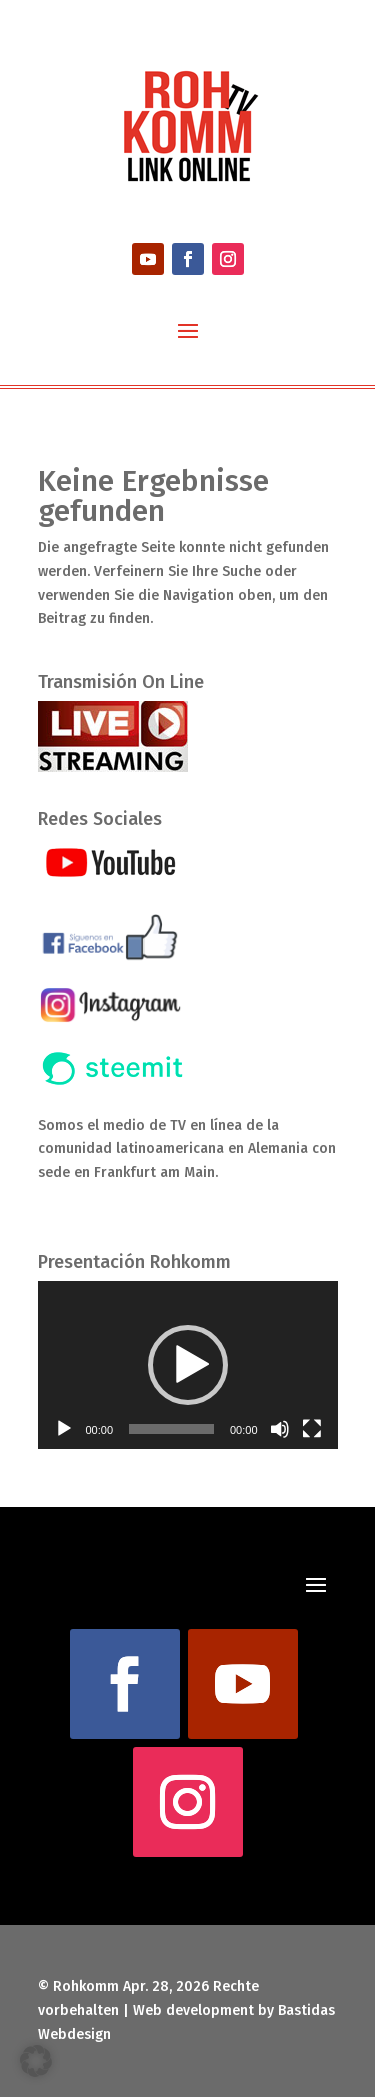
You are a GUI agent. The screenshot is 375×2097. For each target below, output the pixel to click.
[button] (188, 1365)
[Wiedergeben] (64, 1429)
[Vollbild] (312, 1429)
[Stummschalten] (280, 1429)
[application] (188, 1365)
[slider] (171, 1429)
